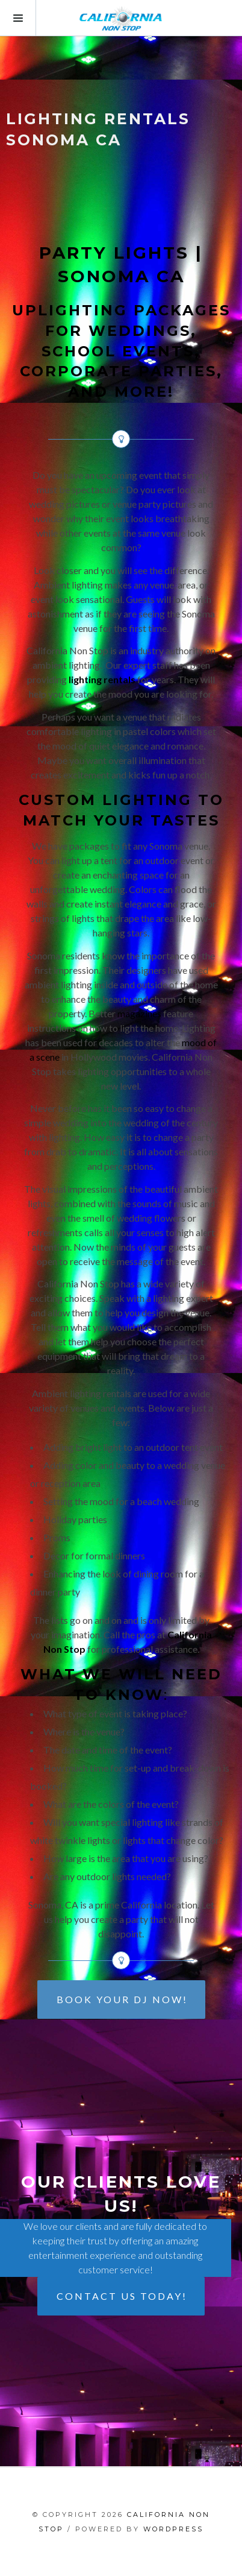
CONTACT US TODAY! (122, 2296)
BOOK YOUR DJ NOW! (122, 1999)
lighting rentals (102, 679)
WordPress (173, 2529)
